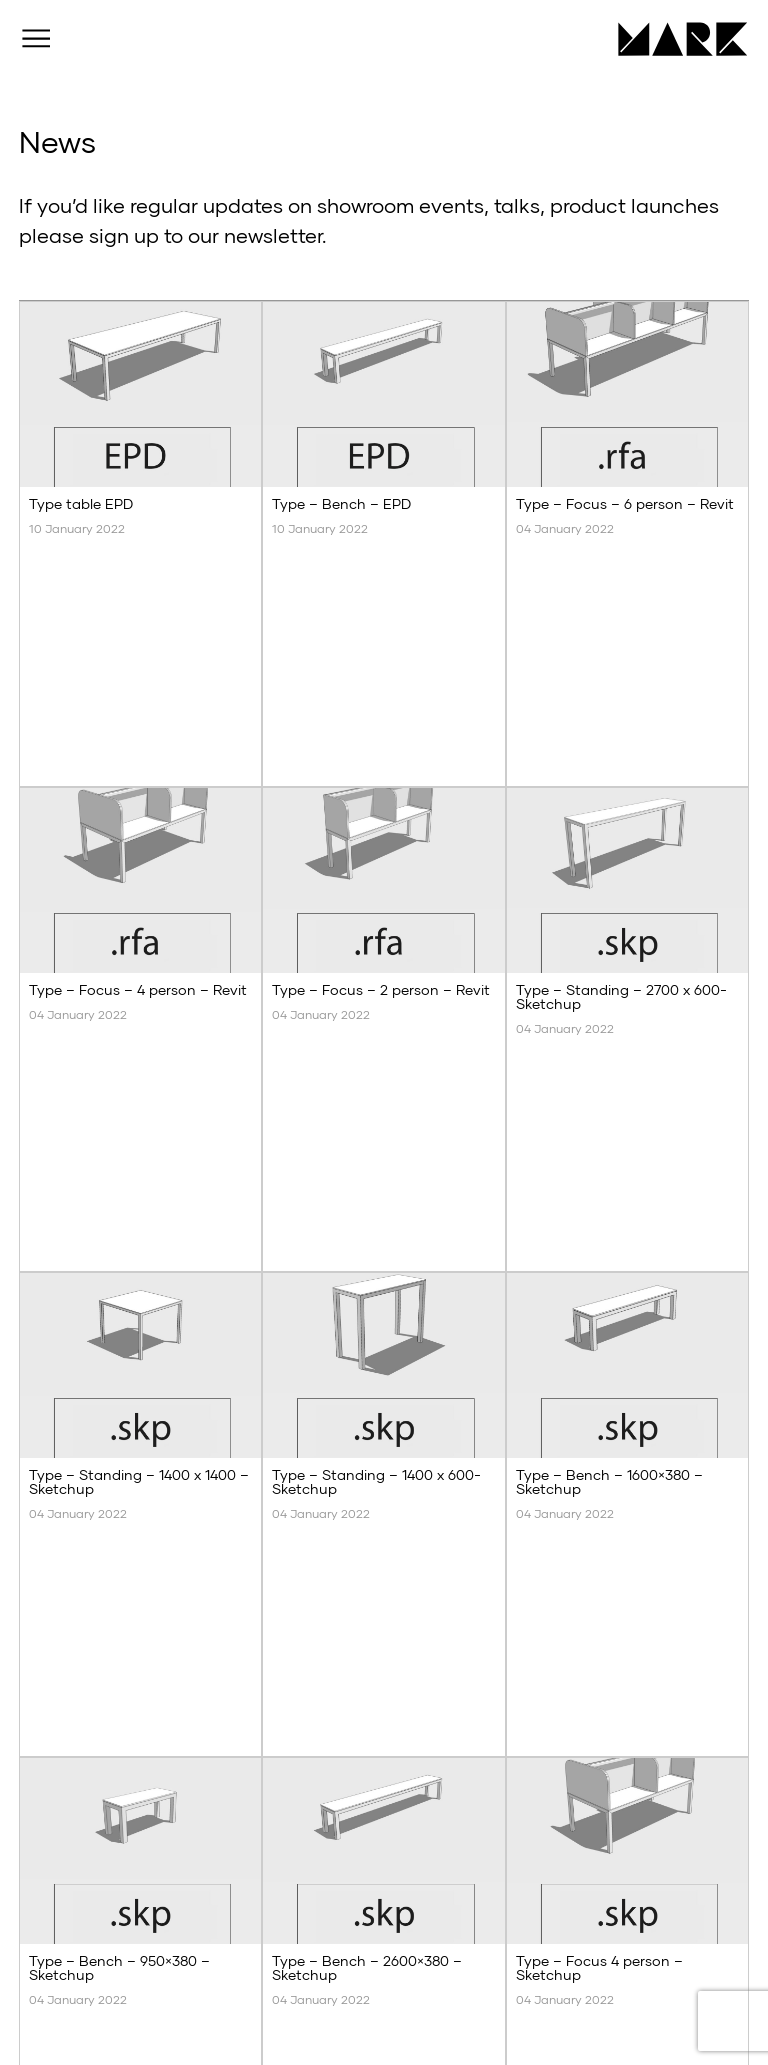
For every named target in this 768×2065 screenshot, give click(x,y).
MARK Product (675, 39)
